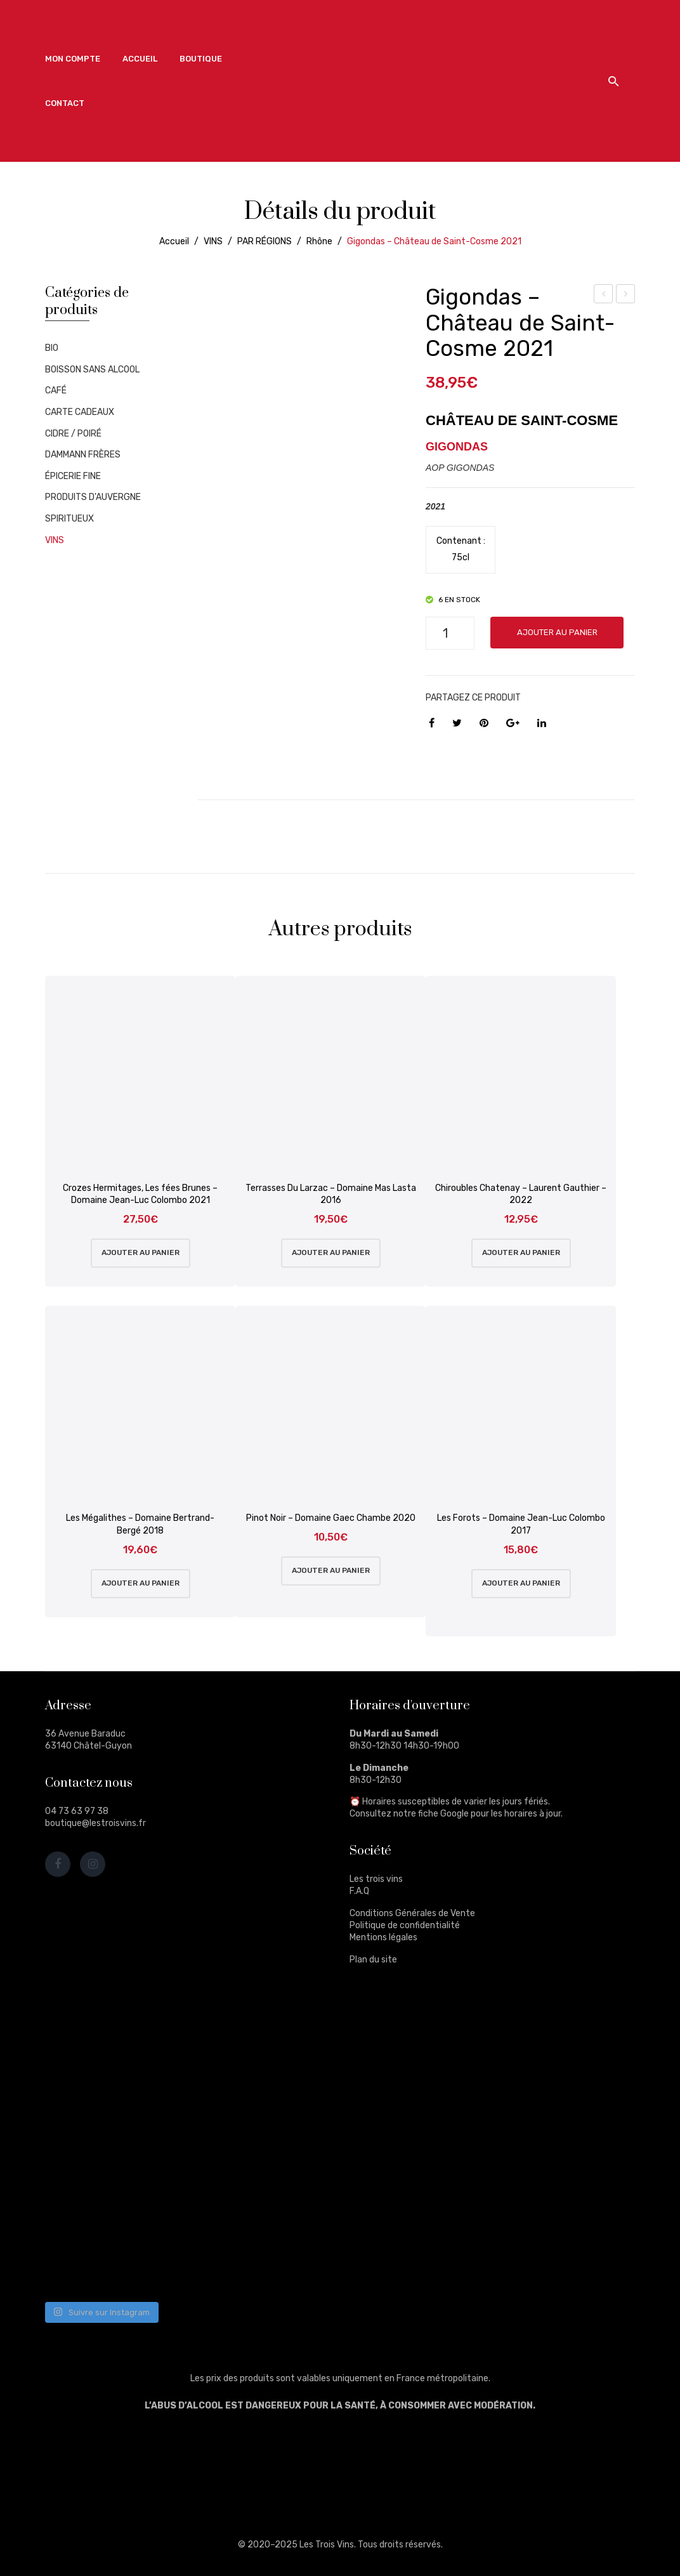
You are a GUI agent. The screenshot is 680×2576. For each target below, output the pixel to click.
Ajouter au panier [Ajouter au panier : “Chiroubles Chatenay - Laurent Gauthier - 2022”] (521, 1252)
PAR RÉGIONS (264, 241)
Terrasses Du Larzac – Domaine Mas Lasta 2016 (330, 1194)
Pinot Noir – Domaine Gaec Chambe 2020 (330, 1518)
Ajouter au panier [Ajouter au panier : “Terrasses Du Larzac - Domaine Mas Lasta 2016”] (331, 1252)
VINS (213, 241)
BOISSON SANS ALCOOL (92, 369)
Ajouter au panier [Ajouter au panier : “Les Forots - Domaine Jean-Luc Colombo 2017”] (521, 1583)
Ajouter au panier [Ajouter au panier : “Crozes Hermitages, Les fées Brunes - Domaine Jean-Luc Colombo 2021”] (140, 1252)
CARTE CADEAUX (79, 412)
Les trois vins (376, 1879)
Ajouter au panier (557, 632)
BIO (51, 348)
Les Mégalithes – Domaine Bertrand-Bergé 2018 (140, 1524)
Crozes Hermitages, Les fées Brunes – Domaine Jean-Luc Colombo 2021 (140, 1194)
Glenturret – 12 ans (626, 295)
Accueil (174, 241)
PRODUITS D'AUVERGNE (93, 497)
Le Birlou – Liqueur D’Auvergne (604, 295)
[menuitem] (72, 59)
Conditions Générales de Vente (412, 1913)
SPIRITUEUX (69, 518)
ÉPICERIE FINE (73, 476)
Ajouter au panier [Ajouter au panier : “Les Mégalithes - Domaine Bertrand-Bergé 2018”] (140, 1583)
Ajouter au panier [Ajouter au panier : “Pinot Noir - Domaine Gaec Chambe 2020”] (331, 1570)
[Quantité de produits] (450, 633)
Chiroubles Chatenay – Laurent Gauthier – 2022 (520, 1194)
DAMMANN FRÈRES (83, 454)
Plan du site (373, 1959)
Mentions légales (383, 1937)
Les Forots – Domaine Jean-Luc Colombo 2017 (521, 1524)
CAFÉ (56, 390)
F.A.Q (359, 1891)
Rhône (319, 241)
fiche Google (443, 1813)
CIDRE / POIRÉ (73, 433)
